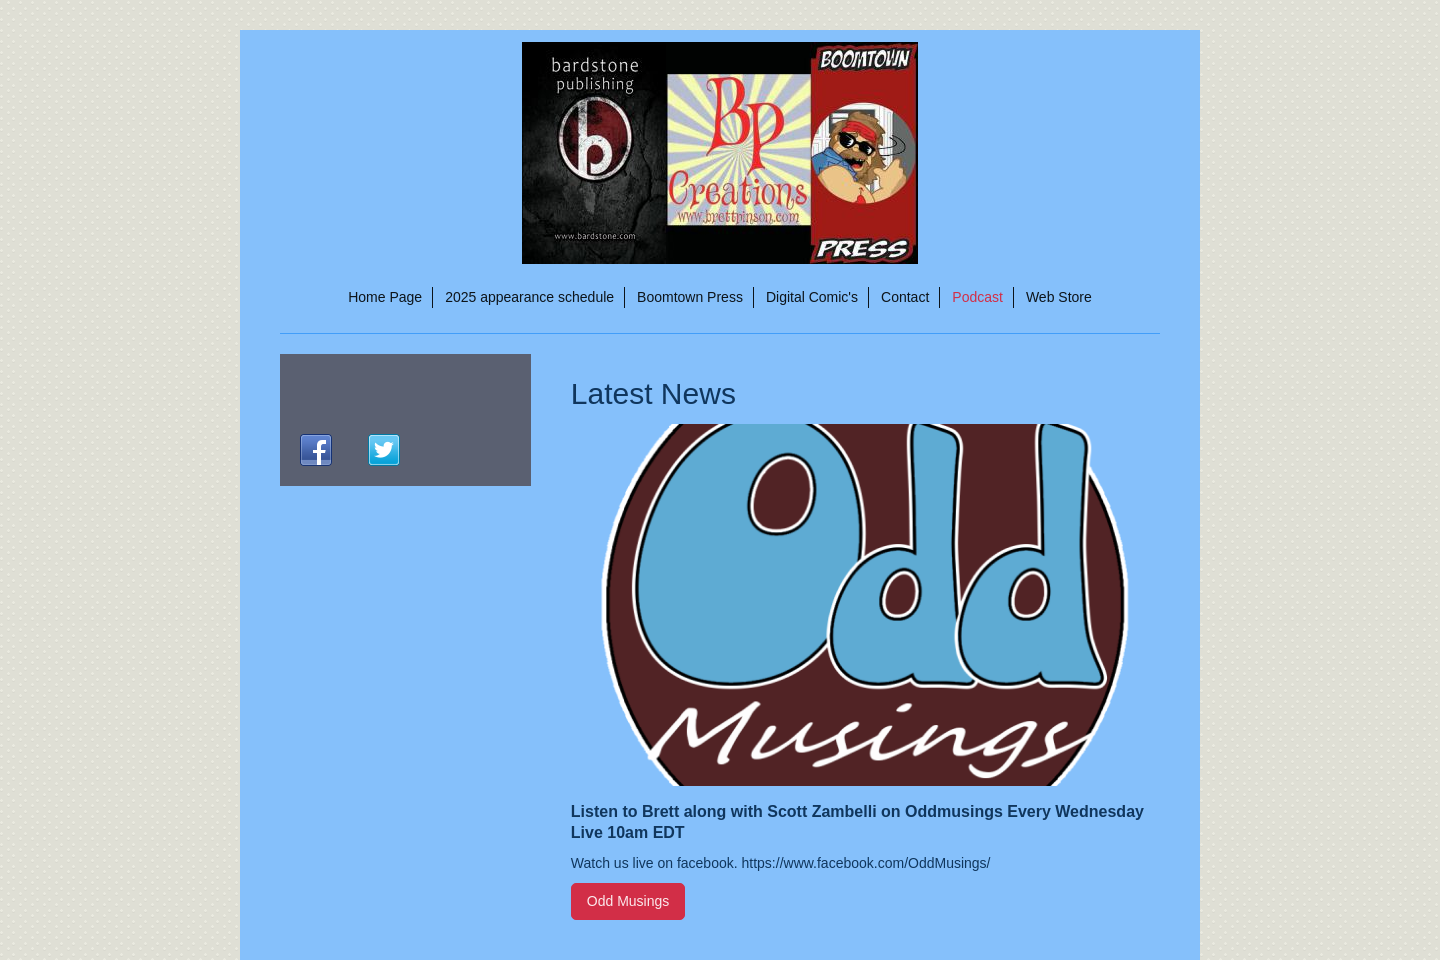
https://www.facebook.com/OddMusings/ (866, 863)
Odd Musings (628, 901)
